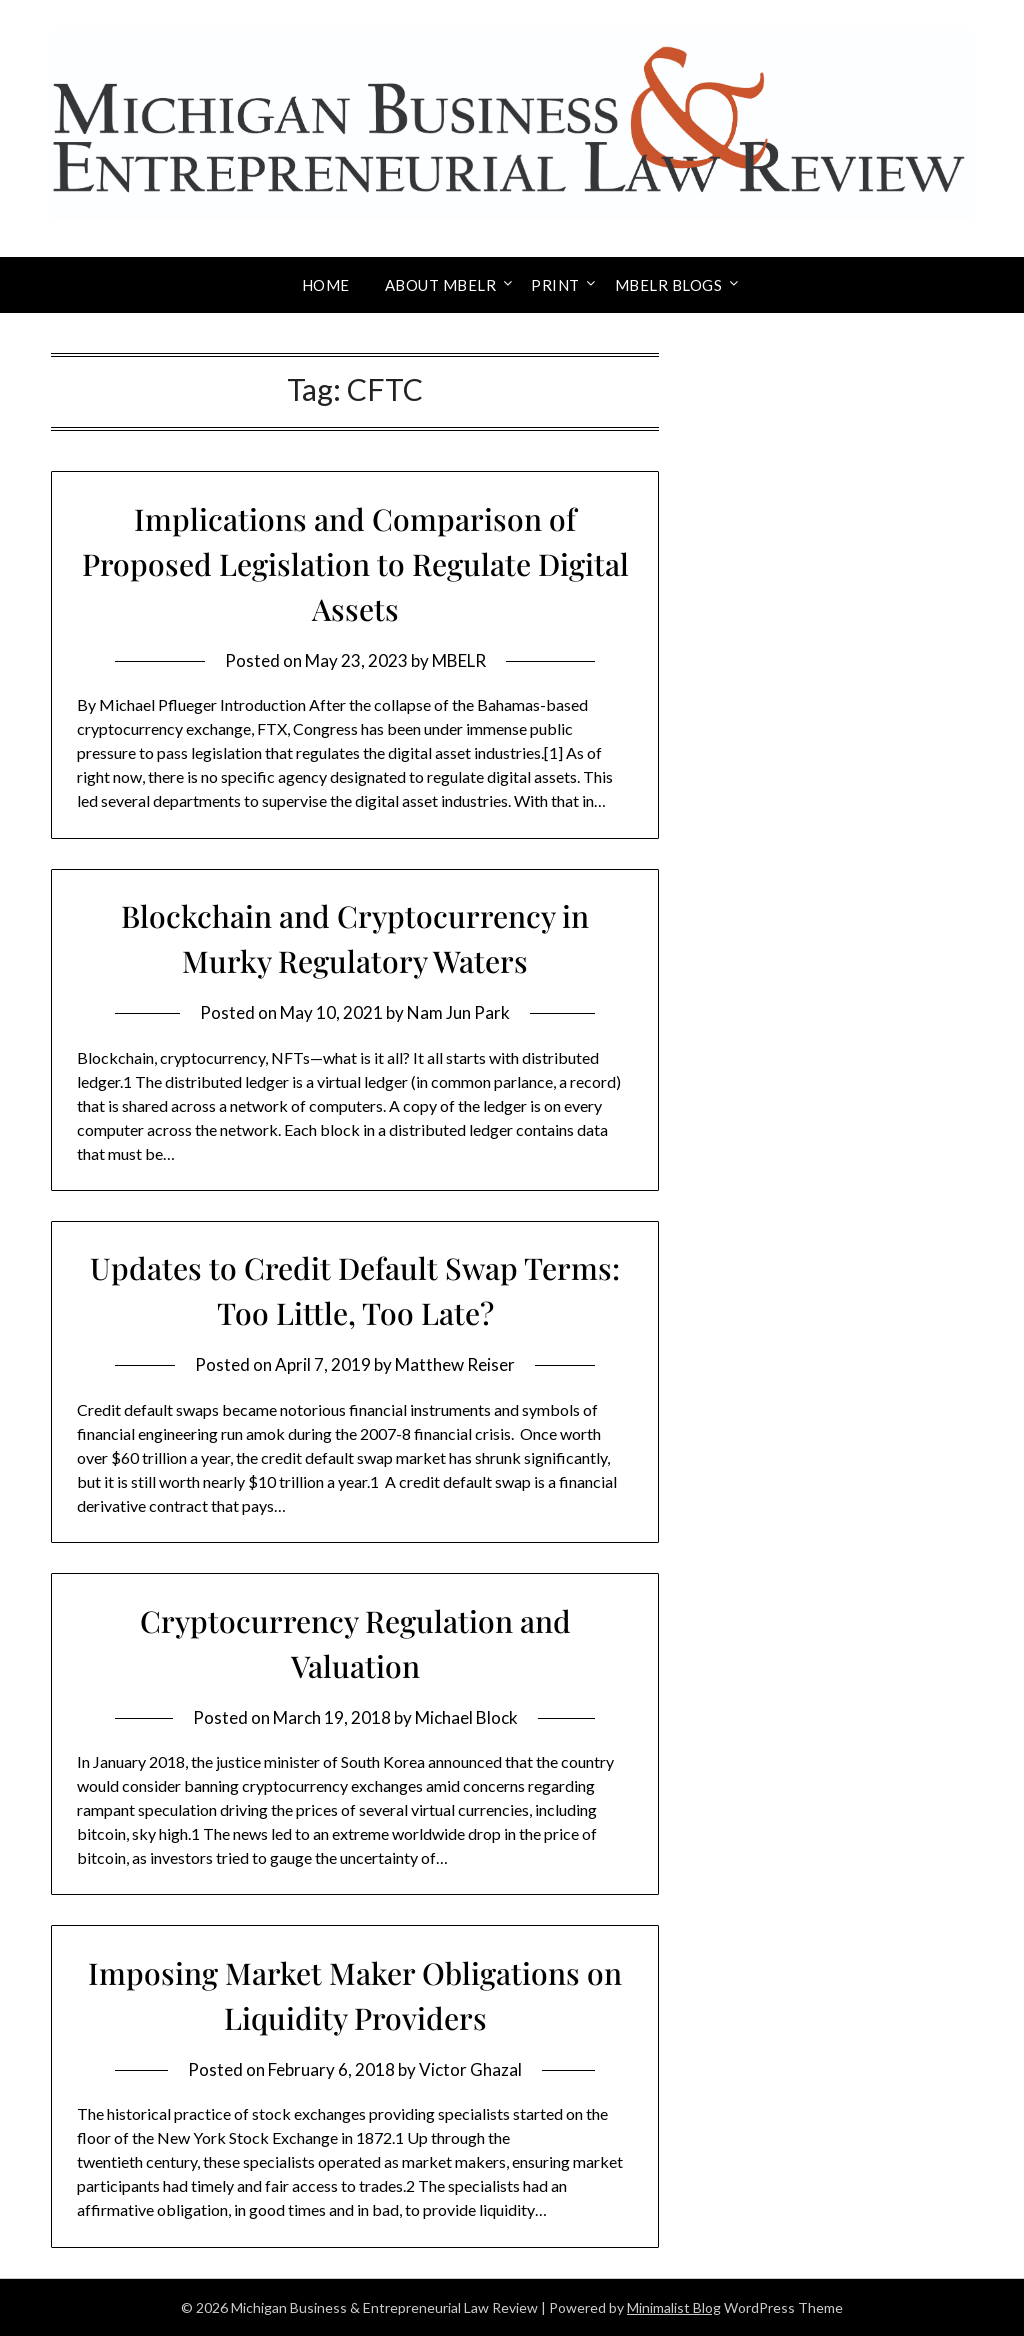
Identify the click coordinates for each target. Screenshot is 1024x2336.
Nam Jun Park (458, 1012)
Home (326, 285)
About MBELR (441, 285)
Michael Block (466, 1717)
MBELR (459, 660)
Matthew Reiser (455, 1364)
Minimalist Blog (674, 2307)
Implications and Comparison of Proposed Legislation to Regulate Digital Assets (355, 564)
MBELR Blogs (669, 285)
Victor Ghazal (470, 2069)
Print (555, 285)
